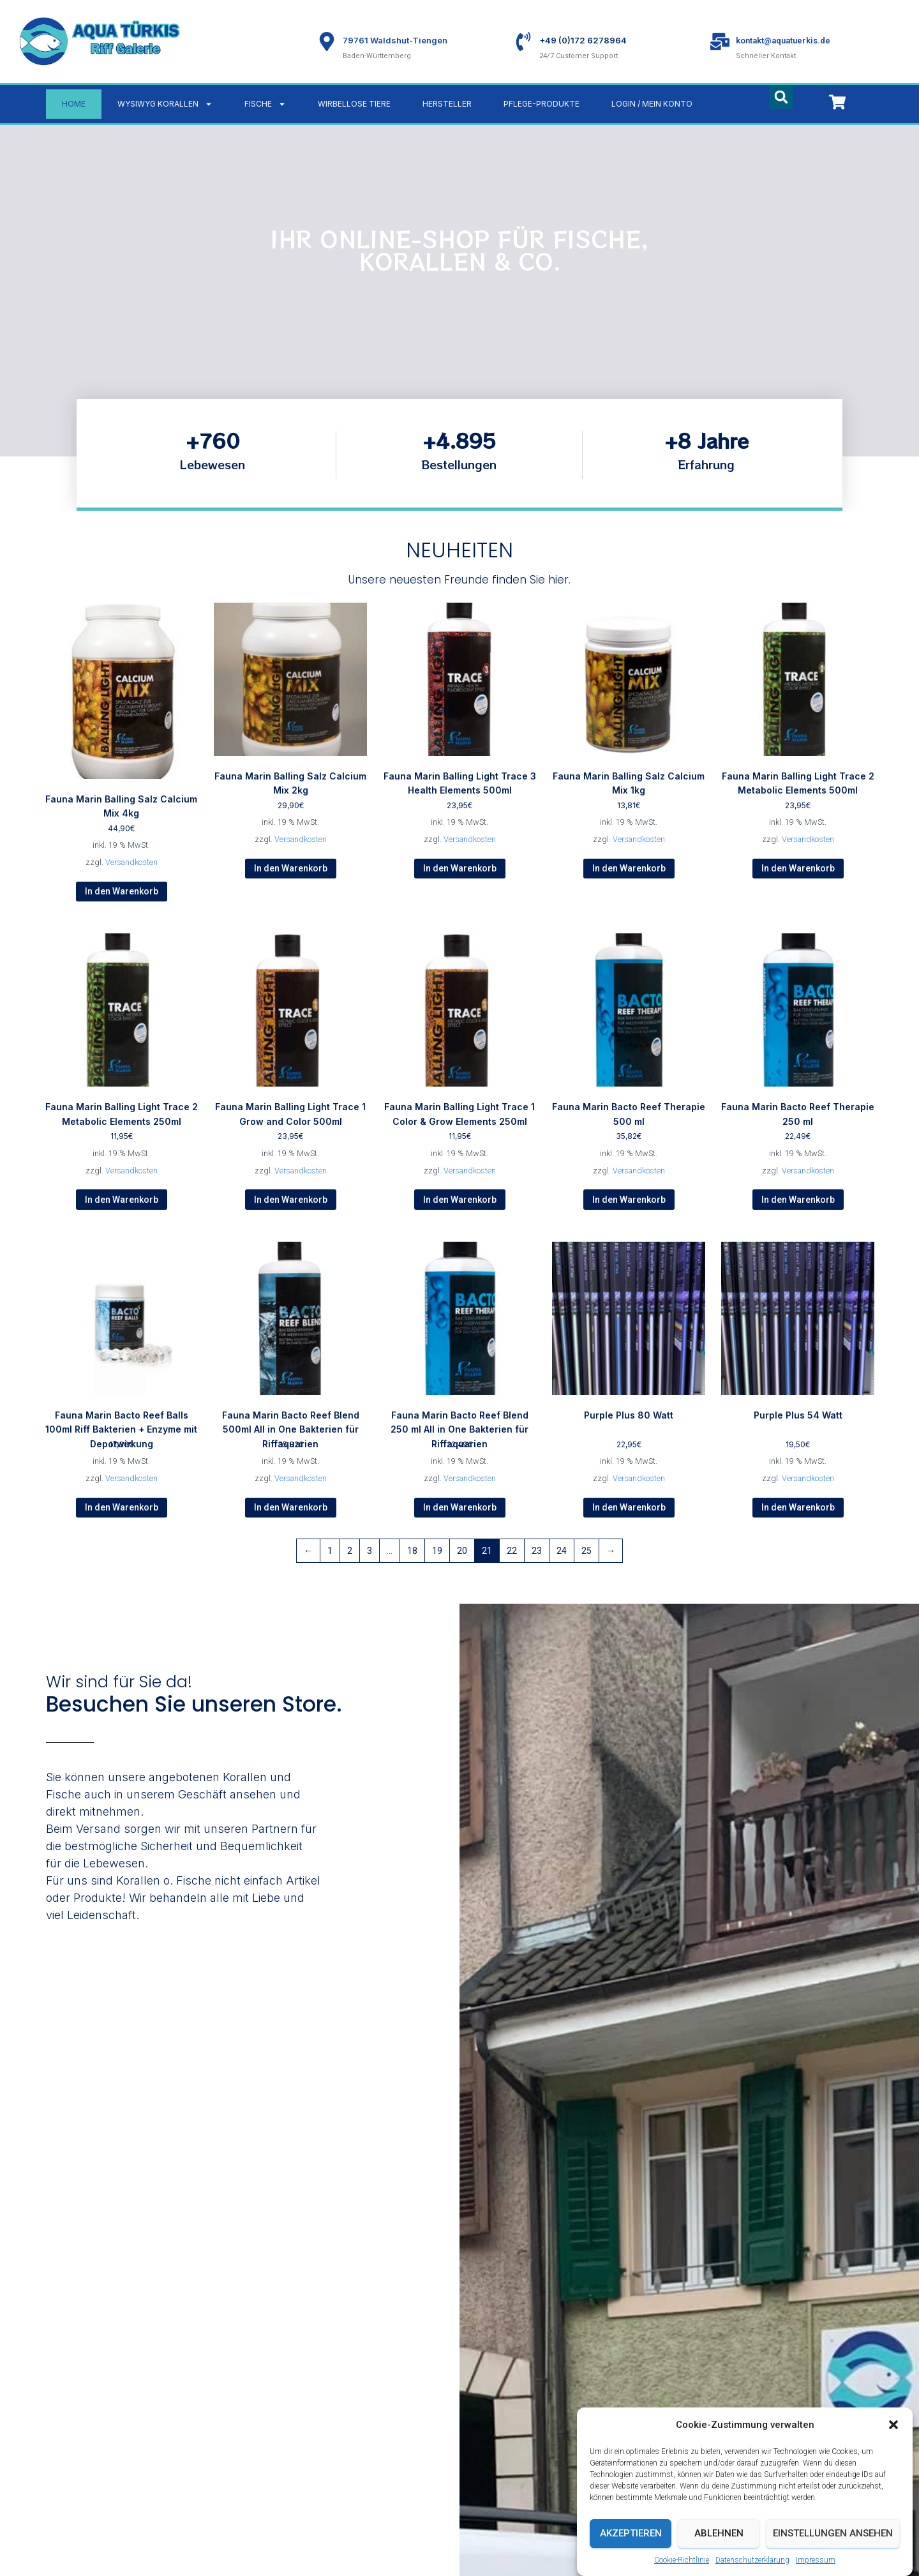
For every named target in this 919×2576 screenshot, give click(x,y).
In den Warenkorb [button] (121, 891)
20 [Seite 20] (462, 1551)
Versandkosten (131, 862)
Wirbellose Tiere (354, 104)
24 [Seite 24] (562, 1551)
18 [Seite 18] (412, 1551)
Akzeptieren (631, 2559)
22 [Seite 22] (512, 1551)
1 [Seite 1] (329, 1551)
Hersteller (447, 104)
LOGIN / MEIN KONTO (651, 104)
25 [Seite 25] (586, 1551)
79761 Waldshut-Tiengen (395, 40)
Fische (265, 104)
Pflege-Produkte (541, 104)
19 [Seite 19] (437, 1551)
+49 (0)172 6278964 (583, 40)
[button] (893, 2450)
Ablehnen (718, 2559)
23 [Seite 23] (537, 1551)
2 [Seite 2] (349, 1551)
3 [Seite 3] (369, 1551)
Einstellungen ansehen (833, 2559)
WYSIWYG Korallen (165, 104)
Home (74, 104)
